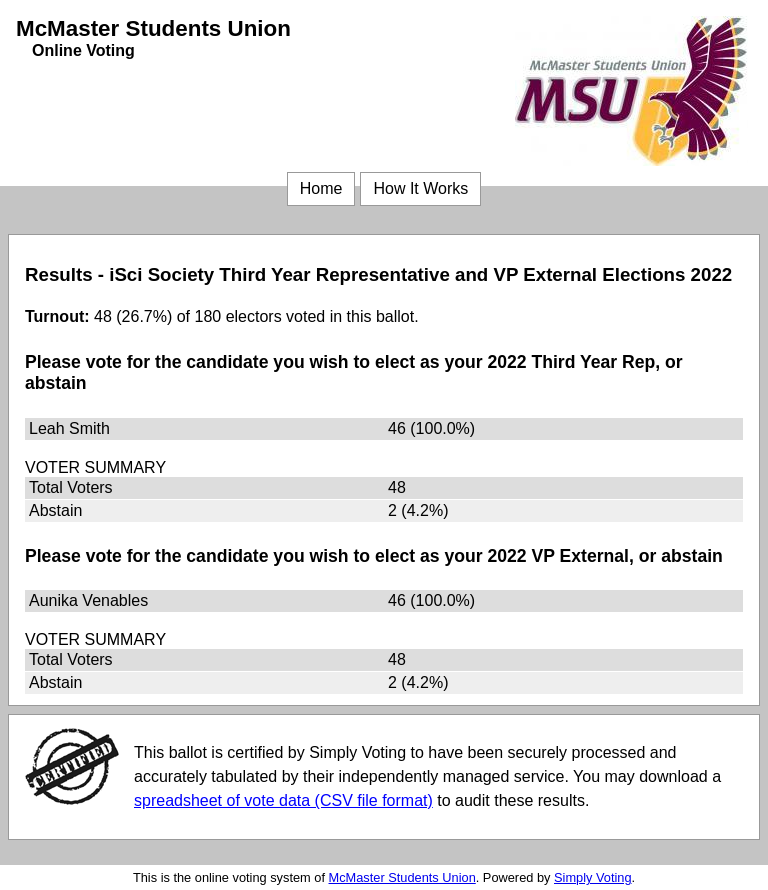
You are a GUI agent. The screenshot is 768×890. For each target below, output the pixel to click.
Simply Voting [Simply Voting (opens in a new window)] (593, 877)
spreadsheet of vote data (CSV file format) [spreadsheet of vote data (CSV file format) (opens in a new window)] (283, 800)
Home (321, 188)
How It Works (420, 188)
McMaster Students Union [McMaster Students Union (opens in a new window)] (402, 877)
